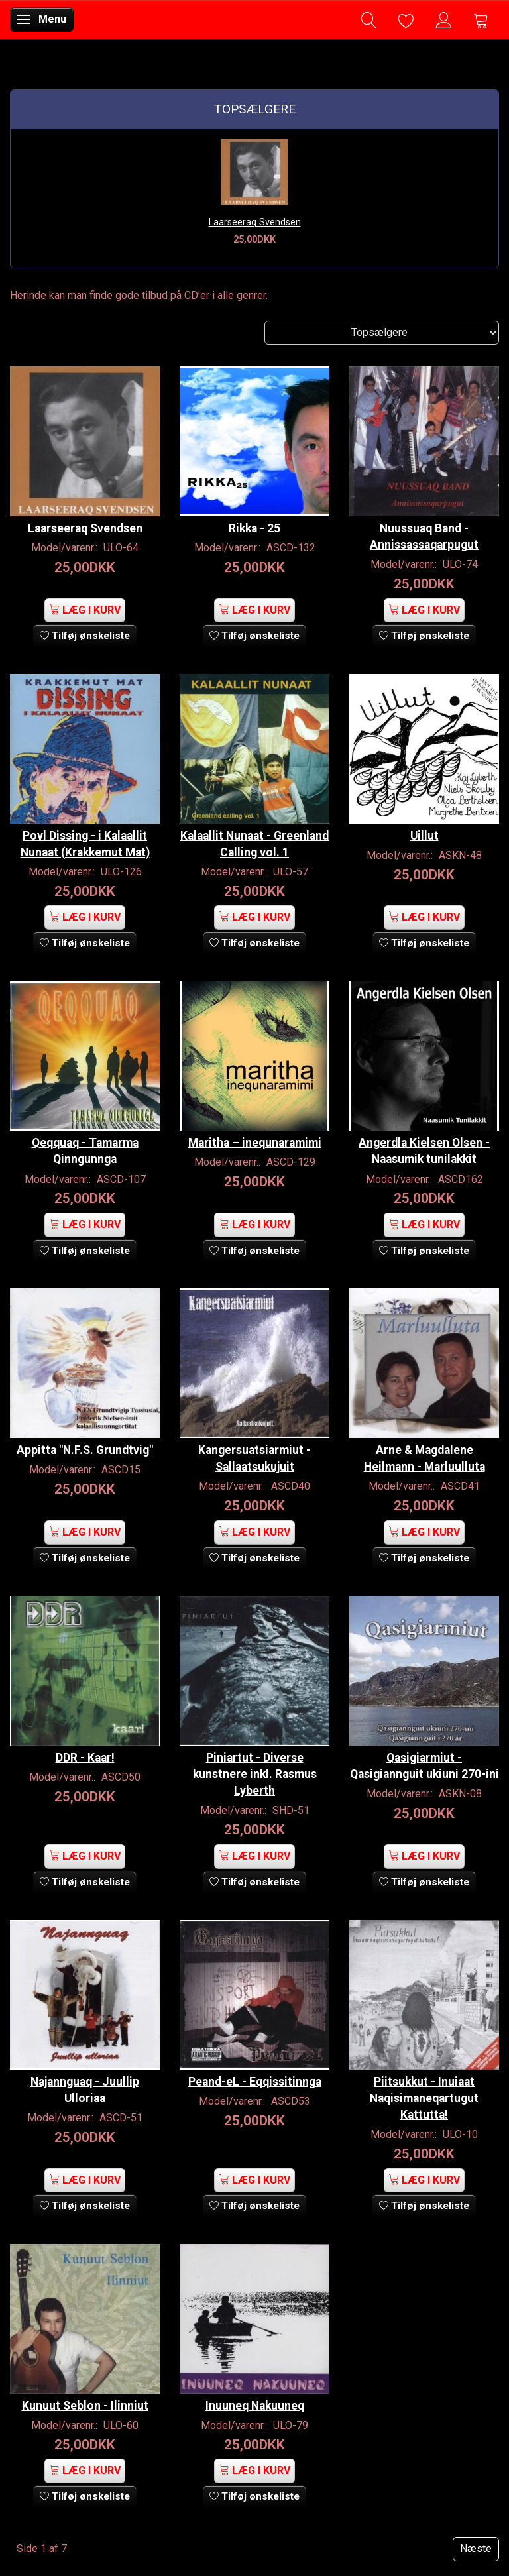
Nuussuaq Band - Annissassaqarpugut (424, 536)
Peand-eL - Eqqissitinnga (254, 2081)
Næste (476, 2548)
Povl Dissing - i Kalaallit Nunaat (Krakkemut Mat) (85, 844)
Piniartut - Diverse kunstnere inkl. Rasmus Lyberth (255, 1774)
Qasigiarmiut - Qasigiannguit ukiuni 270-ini (424, 1766)
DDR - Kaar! (85, 1757)
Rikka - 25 (254, 528)
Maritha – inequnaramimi (254, 1142)
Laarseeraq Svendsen (255, 222)
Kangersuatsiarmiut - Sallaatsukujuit (254, 1458)
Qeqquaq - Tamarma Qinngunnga (85, 1151)
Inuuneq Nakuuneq (254, 2405)
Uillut (424, 835)
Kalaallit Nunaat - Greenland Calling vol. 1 (254, 844)
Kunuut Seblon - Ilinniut (85, 2405)
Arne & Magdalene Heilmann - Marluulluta (424, 1458)
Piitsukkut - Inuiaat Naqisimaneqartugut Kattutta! (424, 2098)
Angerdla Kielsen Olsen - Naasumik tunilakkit (424, 1151)
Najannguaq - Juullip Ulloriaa (84, 2090)
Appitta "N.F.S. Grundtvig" (85, 1450)
